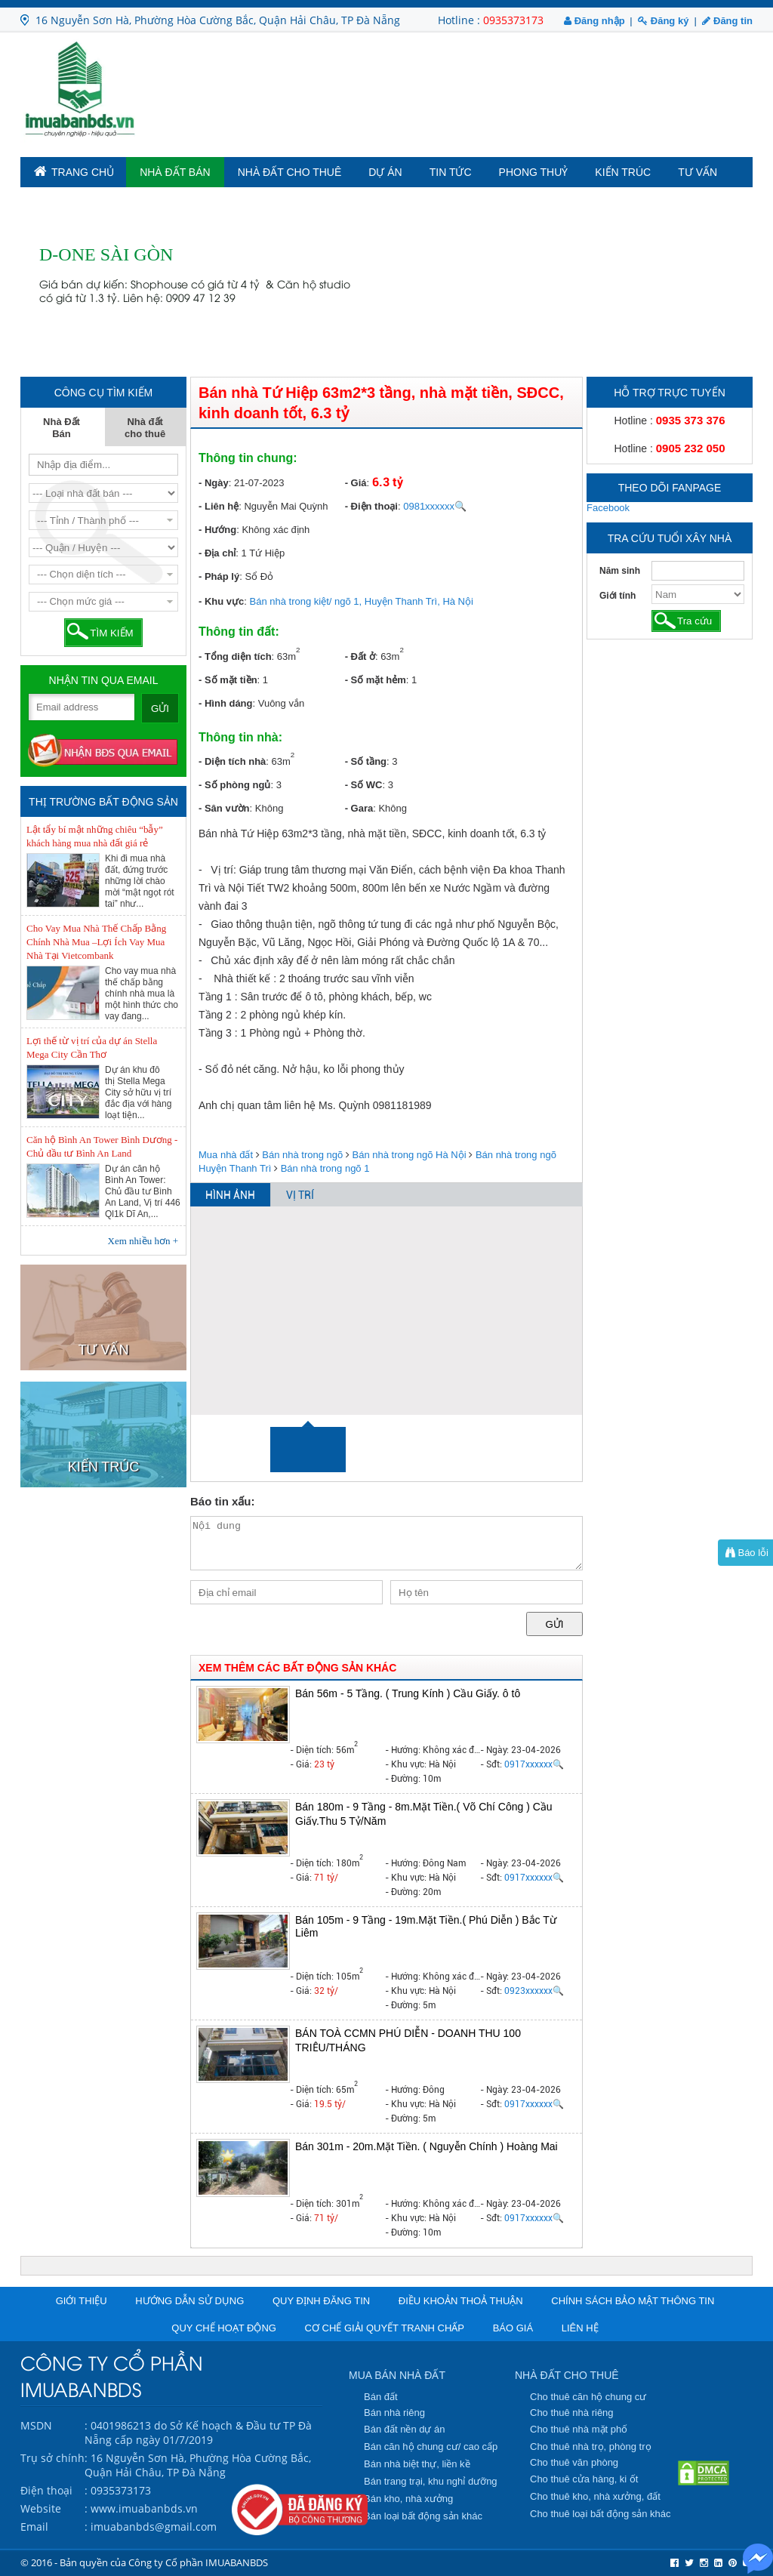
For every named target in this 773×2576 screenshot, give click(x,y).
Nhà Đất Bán (175, 172)
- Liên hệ (219, 506)
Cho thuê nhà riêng (572, 2412)
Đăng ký (663, 20)
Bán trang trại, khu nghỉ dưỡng (430, 2481)
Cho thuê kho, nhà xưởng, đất (595, 2496)
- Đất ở (360, 656)
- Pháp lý (219, 576)
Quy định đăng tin (321, 2300)
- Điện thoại (371, 506)
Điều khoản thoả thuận (461, 2300)
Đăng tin (727, 20)
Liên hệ (580, 2328)
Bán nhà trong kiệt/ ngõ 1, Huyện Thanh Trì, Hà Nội (361, 601)
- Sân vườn (224, 808)
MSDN (36, 2425)
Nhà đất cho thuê (290, 172)
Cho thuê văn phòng (574, 2462)
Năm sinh (619, 570)
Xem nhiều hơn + (143, 1240)
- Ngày (214, 482)
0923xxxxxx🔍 (534, 1991)
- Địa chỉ (217, 553)
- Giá (356, 482)
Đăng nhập (594, 20)
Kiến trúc (623, 172)
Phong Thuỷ (533, 172)
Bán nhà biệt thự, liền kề (417, 2464)
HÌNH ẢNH (230, 1195)
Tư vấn (697, 172)
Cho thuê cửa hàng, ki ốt (584, 2479)
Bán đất (381, 2396)
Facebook (608, 507)
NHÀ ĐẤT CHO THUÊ (567, 2375)
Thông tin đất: (239, 631)
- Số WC (364, 784)
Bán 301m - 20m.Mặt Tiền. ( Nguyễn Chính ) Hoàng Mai (426, 2146)
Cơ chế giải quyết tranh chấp (384, 2328)
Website (40, 2508)
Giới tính (617, 595)
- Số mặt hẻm (375, 680)
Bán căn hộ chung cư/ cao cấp (430, 2446)
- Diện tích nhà (232, 761)
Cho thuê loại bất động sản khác (600, 2513)
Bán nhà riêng (394, 2412)
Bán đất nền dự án (404, 2429)
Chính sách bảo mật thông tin (632, 2300)
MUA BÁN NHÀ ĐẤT (397, 2375)
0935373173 (513, 20)
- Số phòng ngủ (234, 784)
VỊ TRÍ (300, 1195)
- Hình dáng (226, 703)
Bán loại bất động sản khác (423, 2516)
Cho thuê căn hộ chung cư (588, 2396)
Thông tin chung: (248, 457)
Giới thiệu (81, 2300)
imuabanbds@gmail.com (154, 2526)
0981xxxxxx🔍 (435, 506)
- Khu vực (221, 601)
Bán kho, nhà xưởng (408, 2498)
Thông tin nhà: (240, 737)
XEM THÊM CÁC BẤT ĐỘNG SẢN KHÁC (297, 1668)
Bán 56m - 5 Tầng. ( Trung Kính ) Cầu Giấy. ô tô (407, 1693)
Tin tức (451, 172)
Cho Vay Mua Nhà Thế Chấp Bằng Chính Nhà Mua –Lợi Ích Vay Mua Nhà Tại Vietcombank (96, 942)
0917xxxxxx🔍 (534, 1764)
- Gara (359, 808)
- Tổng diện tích (235, 656)
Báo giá (513, 2328)
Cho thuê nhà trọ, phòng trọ (590, 2446)
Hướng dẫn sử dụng (189, 2300)
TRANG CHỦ (74, 171)
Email (34, 2526)
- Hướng (217, 529)
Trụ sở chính (52, 2458)
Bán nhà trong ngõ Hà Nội (410, 1154)
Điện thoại (46, 2490)
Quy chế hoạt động (223, 2328)
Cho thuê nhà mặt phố (578, 2429)
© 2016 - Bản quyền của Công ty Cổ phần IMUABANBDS (144, 2562)
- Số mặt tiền (228, 680)
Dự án (385, 172)
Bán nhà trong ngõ (302, 1154)
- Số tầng (365, 761)
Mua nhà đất (226, 1154)
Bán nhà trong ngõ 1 (325, 1168)
